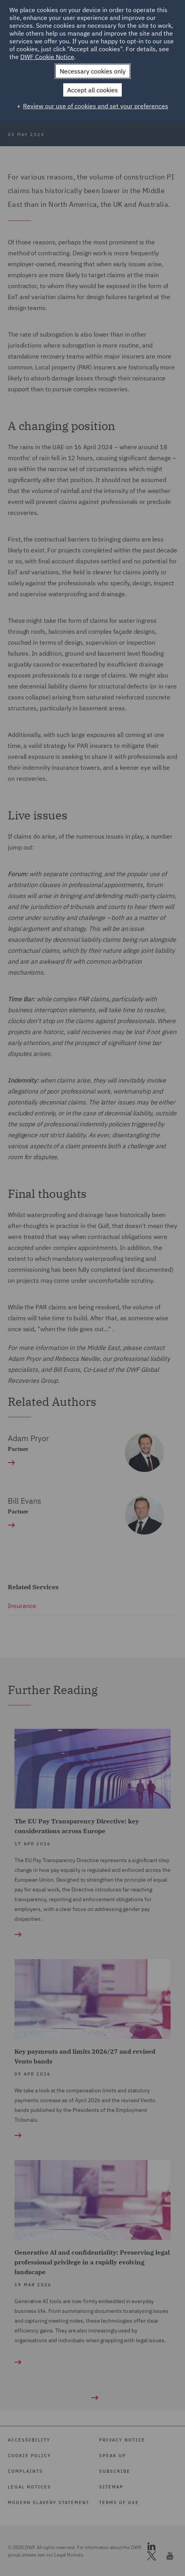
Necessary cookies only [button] (93, 71)
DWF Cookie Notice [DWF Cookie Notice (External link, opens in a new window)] (47, 57)
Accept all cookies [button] (92, 90)
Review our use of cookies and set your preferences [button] (95, 106)
